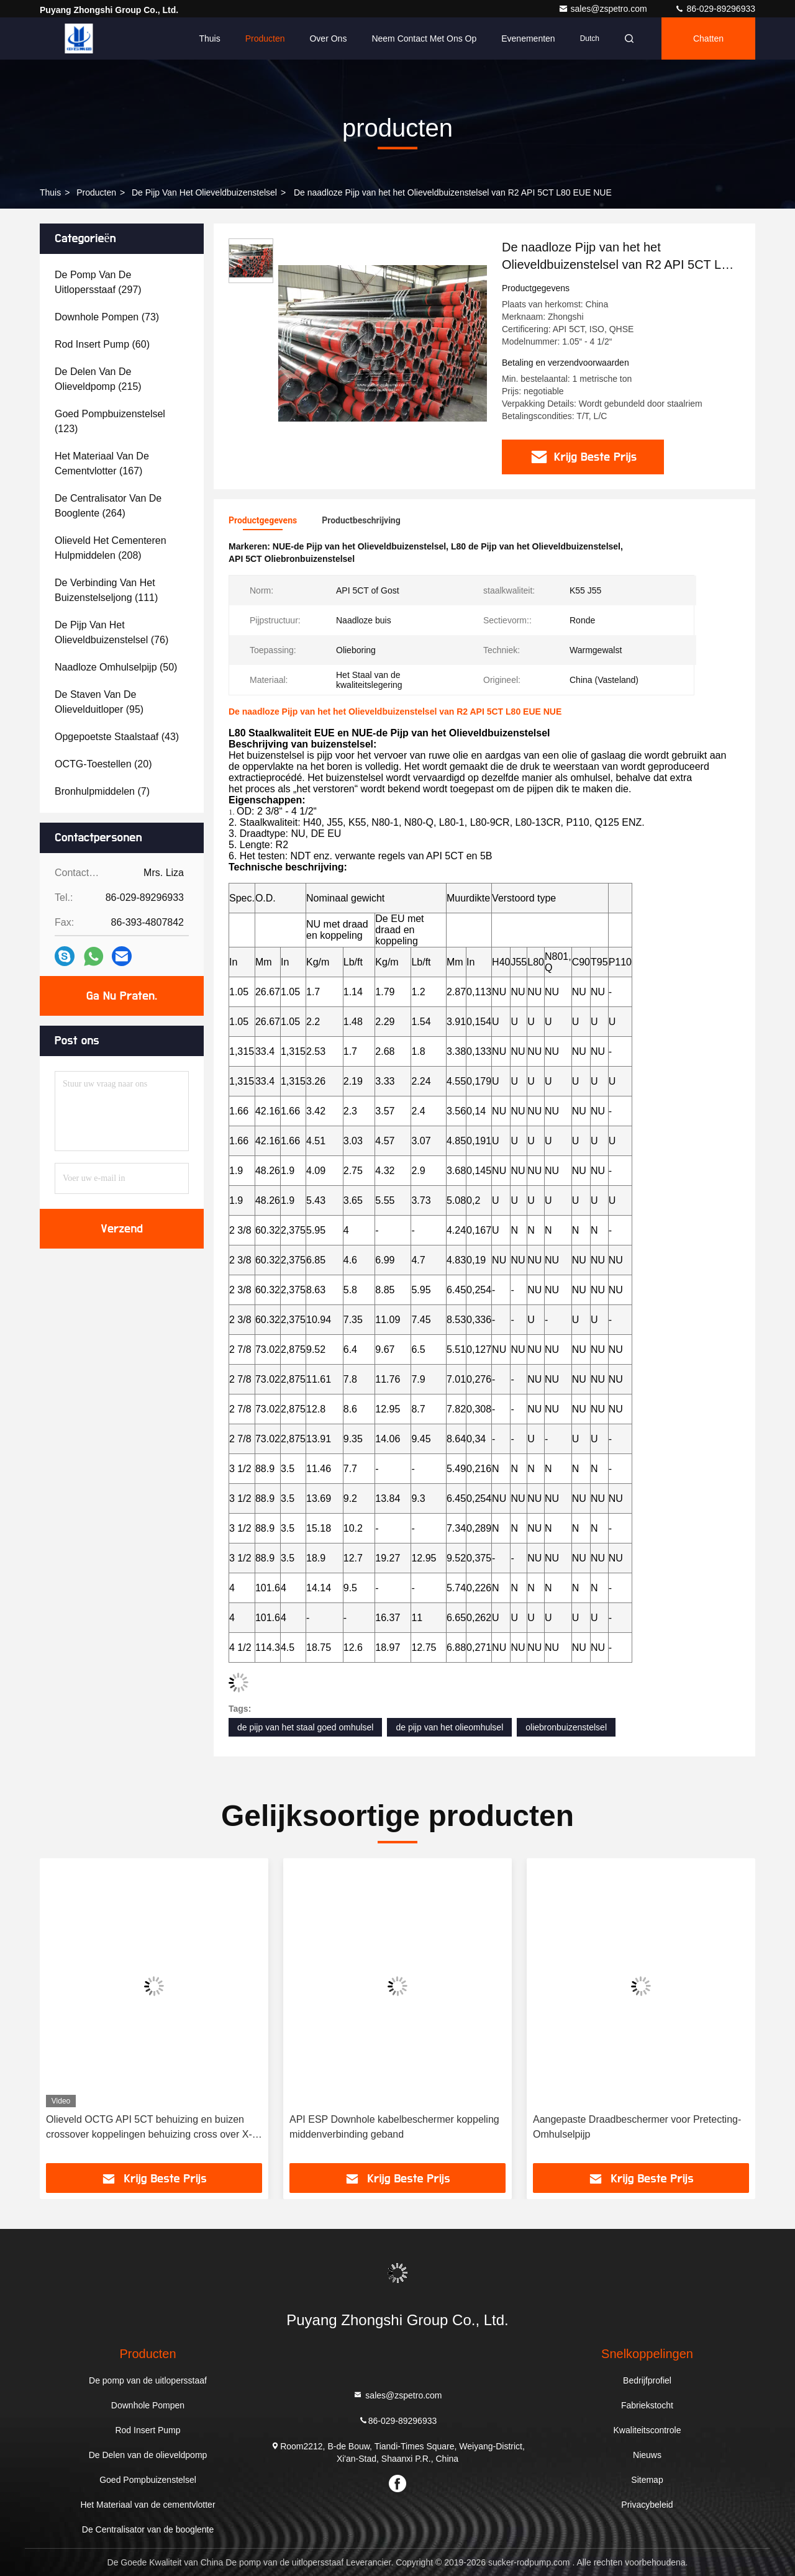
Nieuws (647, 2455)
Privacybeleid (647, 2505)
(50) (116, 667)
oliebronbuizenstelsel (566, 1727)
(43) (117, 736)
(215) (98, 379)
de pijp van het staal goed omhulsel (305, 1727)
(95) (99, 702)
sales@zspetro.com (604, 9)
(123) (110, 421)
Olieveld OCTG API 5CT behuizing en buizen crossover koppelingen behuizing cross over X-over (149, 2128)
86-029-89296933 (715, 9)
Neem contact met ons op (423, 38)
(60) (102, 344)
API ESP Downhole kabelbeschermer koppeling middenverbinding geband (394, 2127)
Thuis (209, 38)
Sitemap (647, 2480)
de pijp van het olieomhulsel (449, 1727)
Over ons (328, 38)
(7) (102, 791)
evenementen (528, 38)
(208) (110, 548)
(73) (107, 317)
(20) (103, 764)
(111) (106, 590)
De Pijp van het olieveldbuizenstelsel (204, 192)
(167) (102, 463)
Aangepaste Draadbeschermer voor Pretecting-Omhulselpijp (637, 2127)
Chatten (708, 38)
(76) (111, 632)
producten (96, 192)
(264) (108, 505)
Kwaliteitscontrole (647, 2430)
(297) (98, 282)
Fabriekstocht (647, 2405)
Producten (265, 38)
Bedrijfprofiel (647, 2380)
